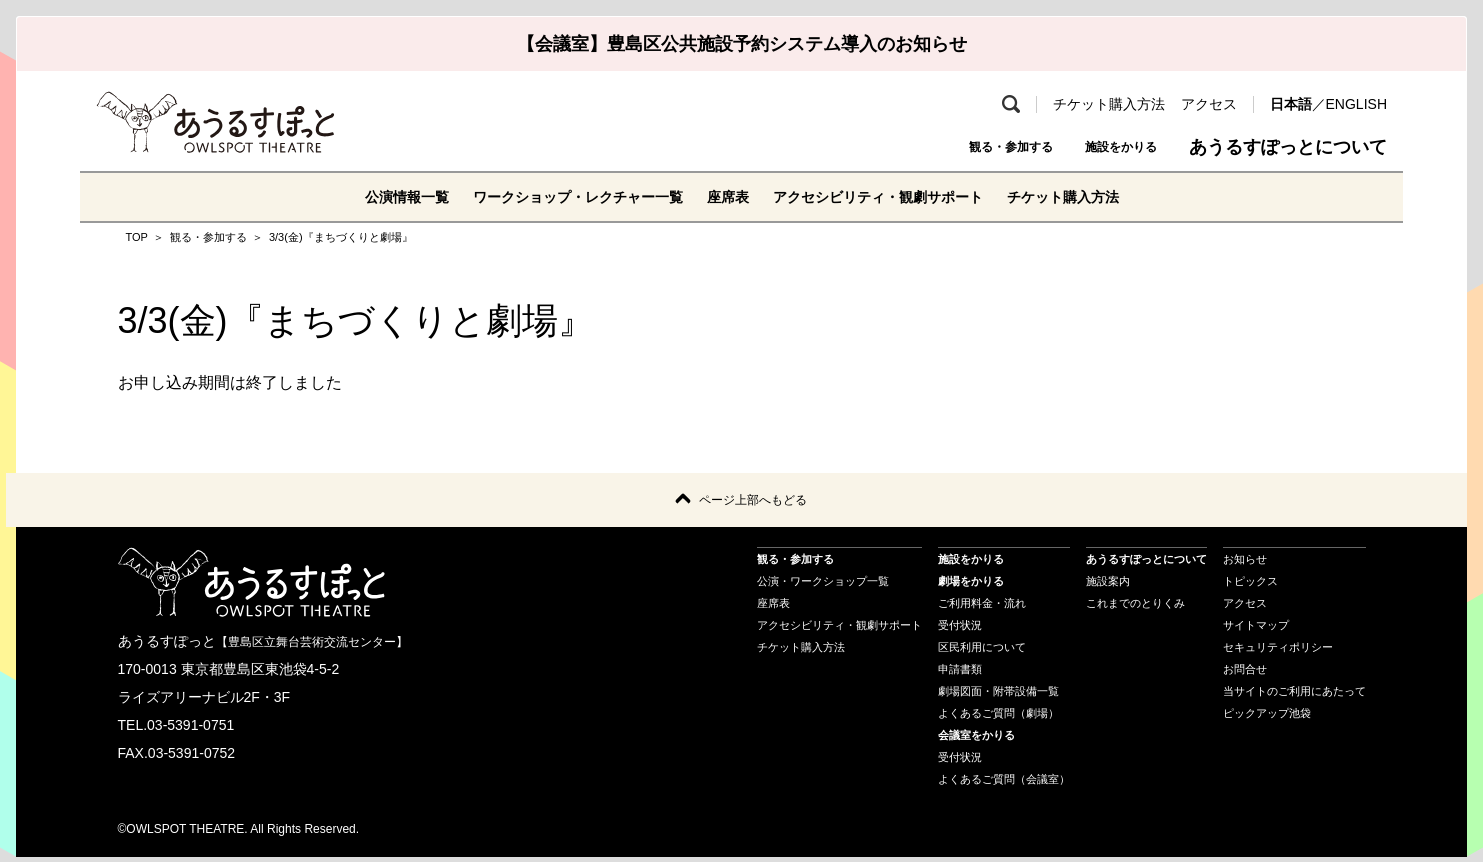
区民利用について (982, 652)
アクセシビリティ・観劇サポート (894, 196)
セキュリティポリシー (1278, 652)
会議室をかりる (976, 740)
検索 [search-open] (1011, 104)
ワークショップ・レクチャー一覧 (558, 196)
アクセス (1209, 104)
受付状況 (960, 630)
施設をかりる (1103, 147)
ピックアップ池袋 (1267, 718)
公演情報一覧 (366, 196)
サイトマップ (1256, 630)
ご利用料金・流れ (982, 608)
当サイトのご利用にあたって (1294, 696)
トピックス (1250, 586)
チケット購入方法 (1109, 104)
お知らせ (1245, 564)
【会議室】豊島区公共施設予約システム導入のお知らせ (742, 44)
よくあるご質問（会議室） (1004, 784)
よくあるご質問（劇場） (998, 718)
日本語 (1291, 104)
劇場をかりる (971, 586)
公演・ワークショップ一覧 (823, 586)
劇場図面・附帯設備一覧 (998, 696)
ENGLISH (1356, 104)
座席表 (726, 196)
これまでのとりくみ (1135, 608)
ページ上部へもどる (753, 502)
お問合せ (1245, 674)
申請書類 (960, 674)
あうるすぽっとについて (1288, 147)
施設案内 (1108, 586)
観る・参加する (954, 147)
